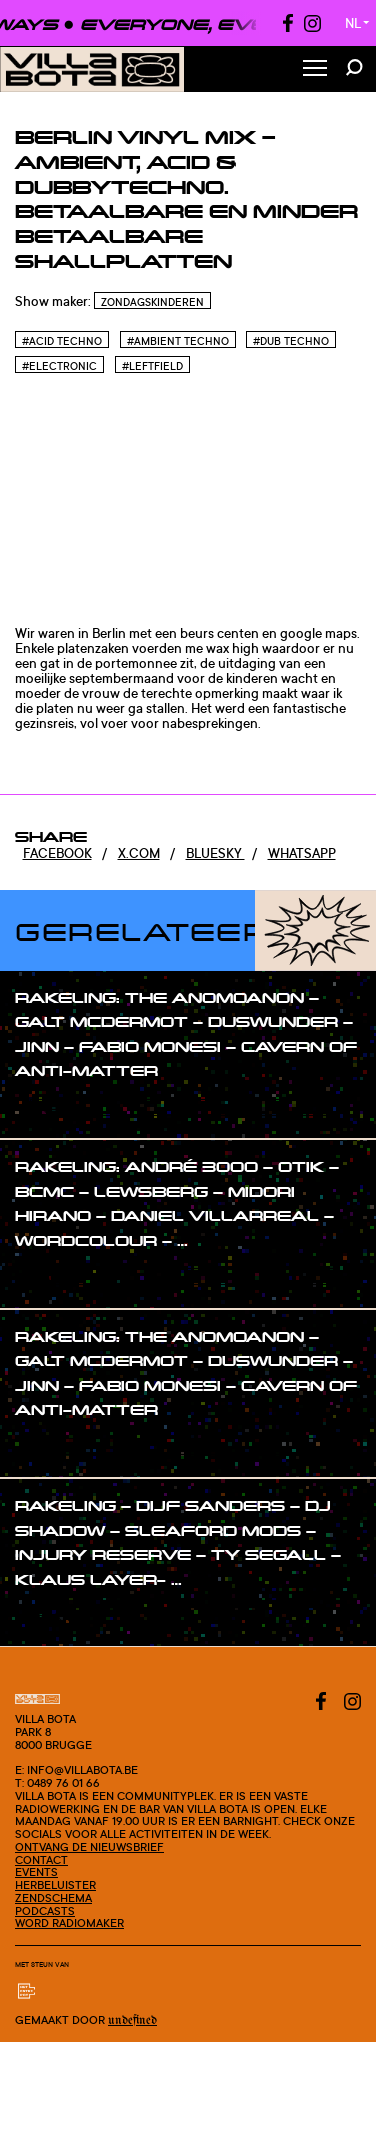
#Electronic (59, 366)
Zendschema (53, 1898)
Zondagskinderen (152, 302)
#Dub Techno (291, 341)
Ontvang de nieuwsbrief (89, 1847)
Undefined (132, 2020)
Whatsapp (302, 853)
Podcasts (45, 1911)
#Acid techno (62, 341)
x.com (139, 853)
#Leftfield (152, 366)
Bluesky (215, 853)
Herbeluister (55, 1885)
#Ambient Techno (178, 341)
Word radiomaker (69, 1923)
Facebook (57, 853)
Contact (41, 1860)
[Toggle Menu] (315, 69)
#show (56, 1109)
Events (36, 1872)
